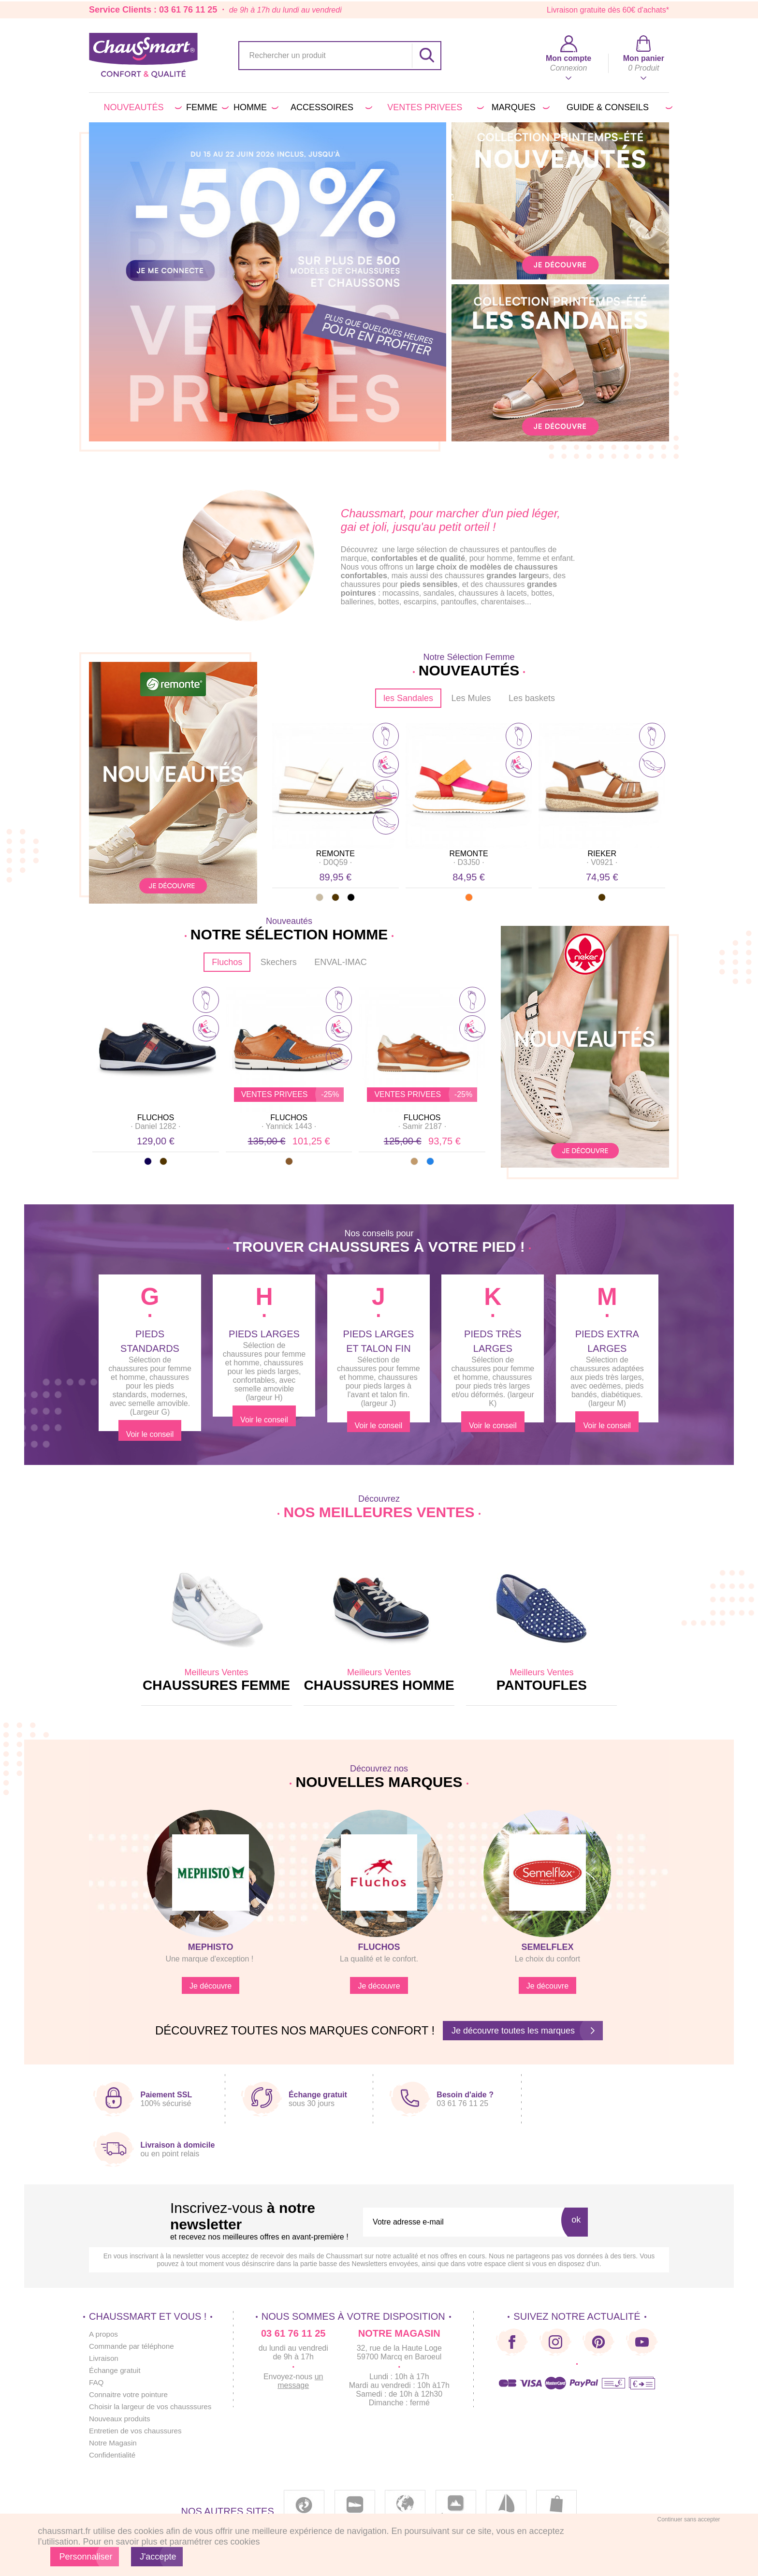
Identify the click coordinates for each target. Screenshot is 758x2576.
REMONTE (335, 853)
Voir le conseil (150, 1433)
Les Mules (471, 698)
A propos (104, 2334)
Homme (254, 107)
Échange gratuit (116, 2370)
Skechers (279, 962)
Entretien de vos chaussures (138, 2431)
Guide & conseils (618, 107)
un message (307, 2380)
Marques (519, 107)
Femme (205, 107)
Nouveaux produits (121, 2419)
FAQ (96, 2382)
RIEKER (602, 853)
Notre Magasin (114, 2443)
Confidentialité (113, 2455)
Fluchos (227, 962)
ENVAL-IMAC (340, 962)
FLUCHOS (155, 1117)
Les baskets (532, 698)
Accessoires (330, 107)
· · (335, 862)
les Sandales (408, 698)
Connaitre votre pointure (130, 2394)
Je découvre (211, 1986)
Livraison (104, 2358)
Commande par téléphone (133, 2346)
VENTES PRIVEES (434, 107)
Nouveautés (141, 107)
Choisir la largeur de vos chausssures (153, 2406)
